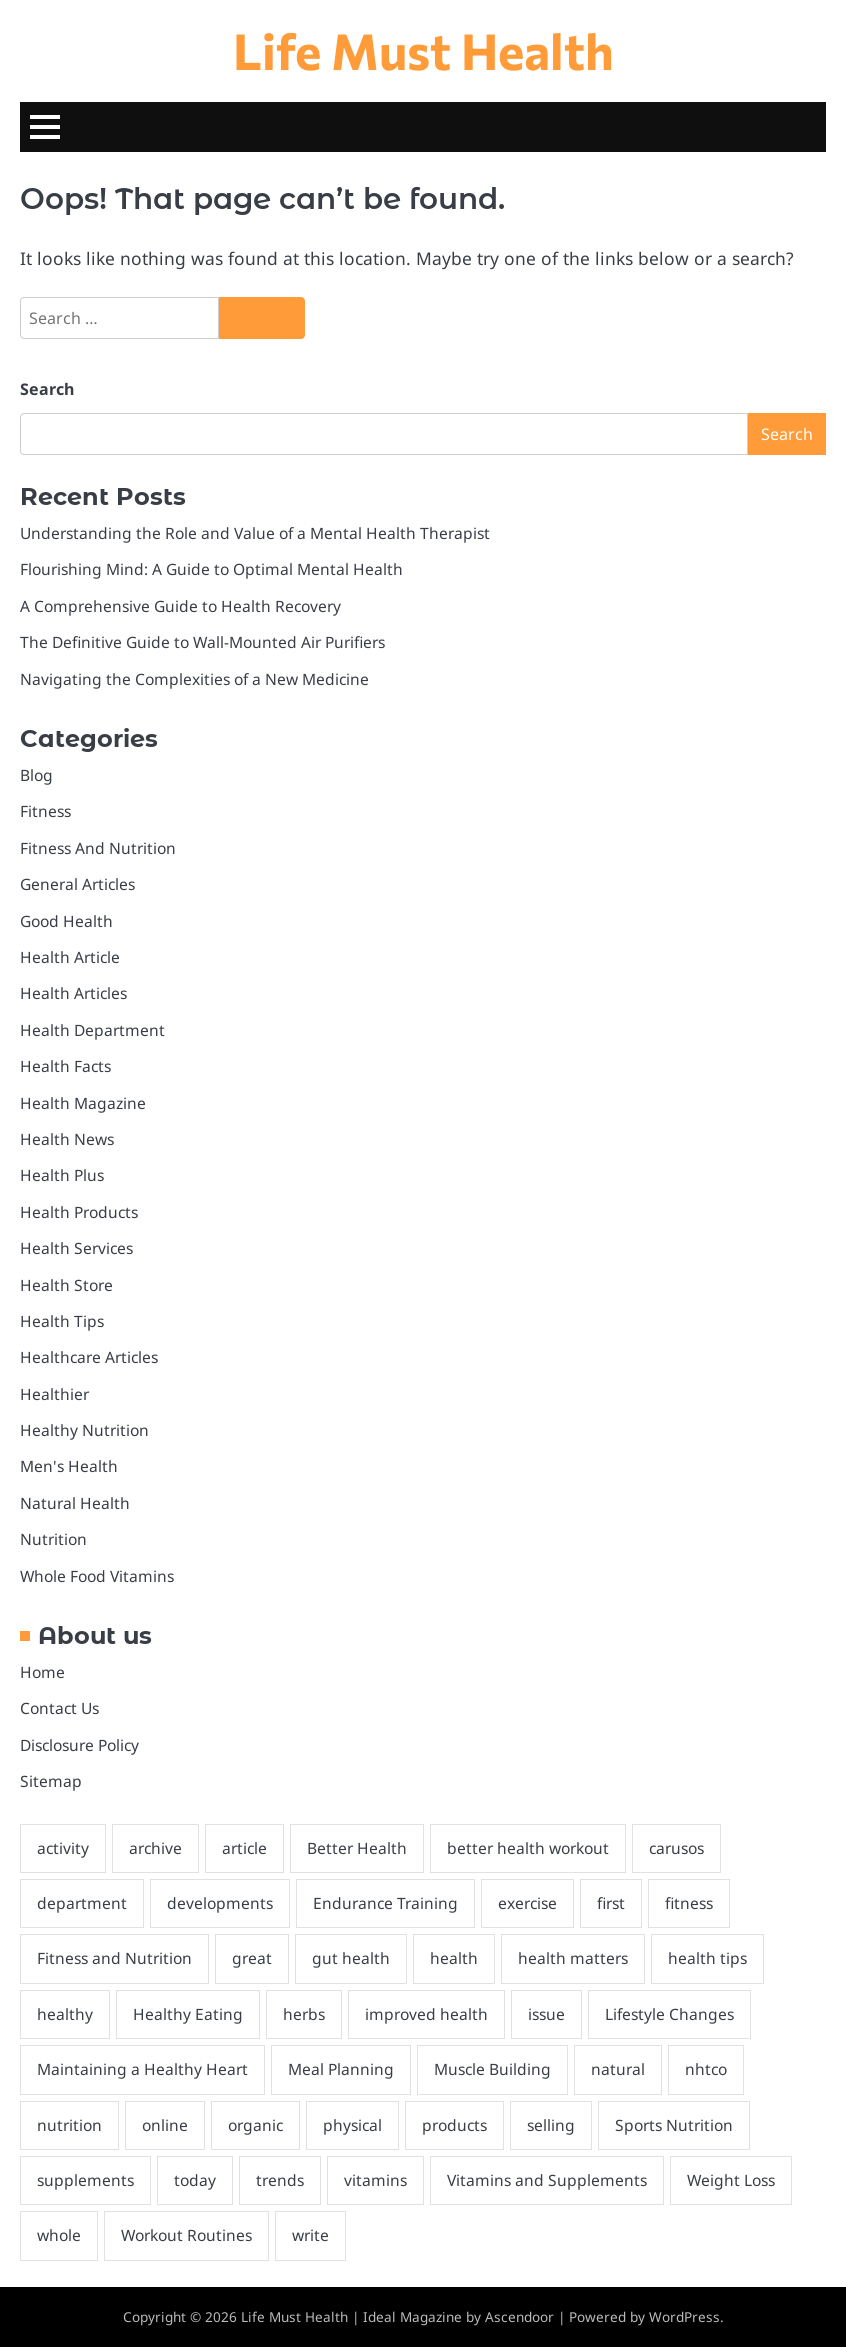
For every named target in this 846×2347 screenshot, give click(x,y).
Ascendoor (519, 2316)
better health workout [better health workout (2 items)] (528, 1848)
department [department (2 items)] (82, 1903)
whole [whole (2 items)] (59, 2235)
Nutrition (53, 1539)
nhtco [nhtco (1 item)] (706, 2069)
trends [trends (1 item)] (280, 2180)
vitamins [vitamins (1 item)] (375, 2180)
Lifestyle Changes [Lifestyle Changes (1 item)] (669, 2014)
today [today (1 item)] (195, 2180)
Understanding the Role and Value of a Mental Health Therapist (255, 533)
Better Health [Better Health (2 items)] (357, 1848)
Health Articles (73, 993)
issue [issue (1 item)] (546, 2014)
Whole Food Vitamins (97, 1576)
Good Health (66, 921)
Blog (36, 775)
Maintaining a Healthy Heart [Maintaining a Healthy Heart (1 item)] (142, 2069)
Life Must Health (423, 49)
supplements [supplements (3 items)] (85, 2180)
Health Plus (62, 1175)
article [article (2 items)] (244, 1848)
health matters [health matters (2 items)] (573, 1958)
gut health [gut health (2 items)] (351, 1958)
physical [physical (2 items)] (352, 2125)
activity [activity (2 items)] (63, 1848)
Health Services (76, 1248)
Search (47, 389)
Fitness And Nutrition (98, 848)
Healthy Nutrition (84, 1430)
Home (42, 1672)
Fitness (45, 811)
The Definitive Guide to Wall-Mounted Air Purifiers (202, 642)
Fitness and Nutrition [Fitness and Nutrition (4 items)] (114, 1958)
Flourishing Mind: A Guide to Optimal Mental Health (211, 569)
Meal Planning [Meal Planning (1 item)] (341, 2069)
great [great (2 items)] (252, 1958)
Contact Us (59, 1708)
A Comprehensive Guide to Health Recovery (180, 606)
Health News (67, 1139)
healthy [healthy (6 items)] (65, 2014)
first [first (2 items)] (611, 1903)
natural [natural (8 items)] (618, 2069)
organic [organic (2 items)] (255, 2125)
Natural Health (75, 1503)
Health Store (66, 1285)
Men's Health (69, 1466)
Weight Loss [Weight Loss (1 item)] (731, 2180)
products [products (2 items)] (454, 2125)
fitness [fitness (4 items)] (689, 1903)
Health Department (92, 1030)
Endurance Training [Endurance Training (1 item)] (385, 1903)
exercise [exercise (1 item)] (527, 1903)
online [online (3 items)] (165, 2125)
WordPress (684, 2316)
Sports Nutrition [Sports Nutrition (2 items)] (674, 2125)
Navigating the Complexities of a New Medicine (194, 679)
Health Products (79, 1212)
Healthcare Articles (89, 1357)
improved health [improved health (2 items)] (426, 2014)
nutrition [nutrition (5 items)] (69, 2125)
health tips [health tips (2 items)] (707, 1958)
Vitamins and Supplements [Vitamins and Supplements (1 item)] (547, 2180)
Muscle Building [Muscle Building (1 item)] (492, 2069)
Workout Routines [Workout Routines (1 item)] (186, 2235)
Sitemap (51, 1781)
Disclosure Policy (79, 1745)
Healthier (54, 1394)
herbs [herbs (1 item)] (304, 2014)
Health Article (70, 957)
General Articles (77, 884)
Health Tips (62, 1321)
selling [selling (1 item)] (551, 2125)
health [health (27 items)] (454, 1958)
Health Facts (65, 1066)
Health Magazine (83, 1103)
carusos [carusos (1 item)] (676, 1848)
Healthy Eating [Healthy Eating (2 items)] (188, 2014)
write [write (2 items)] (310, 2235)
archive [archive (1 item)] (155, 1848)
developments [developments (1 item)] (220, 1903)
